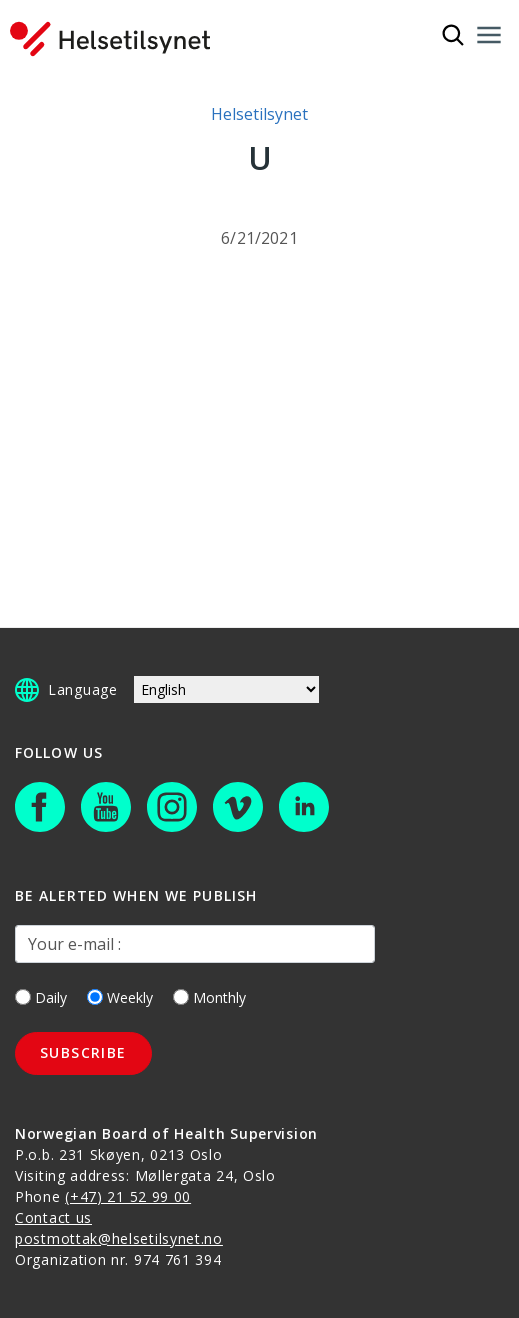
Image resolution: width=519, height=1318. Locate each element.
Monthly (209, 997)
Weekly (120, 997)
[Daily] (23, 997)
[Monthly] (181, 997)
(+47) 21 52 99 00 (128, 1196)
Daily (41, 997)
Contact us (53, 1217)
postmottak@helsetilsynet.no (119, 1238)
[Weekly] (95, 997)
